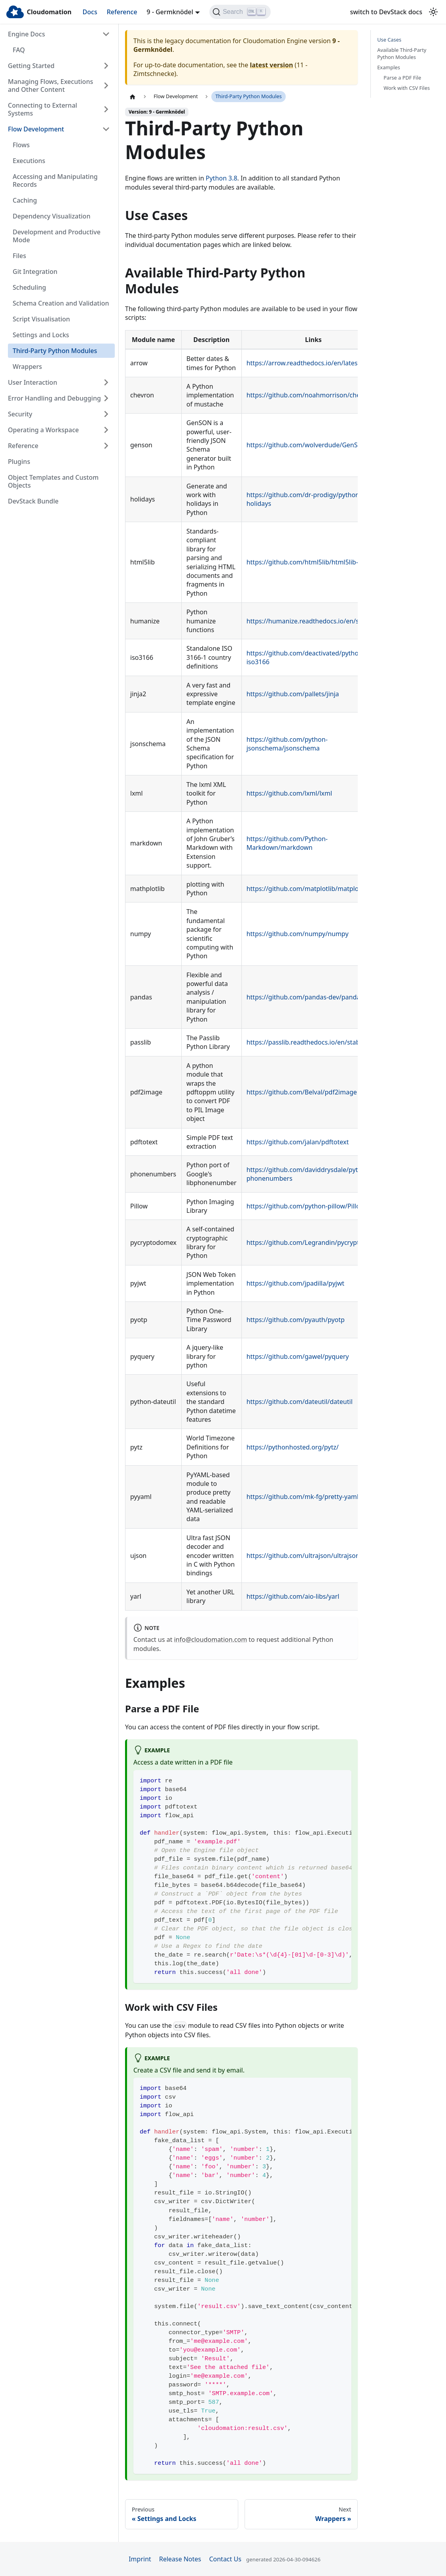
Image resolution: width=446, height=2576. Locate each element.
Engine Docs (26, 34)
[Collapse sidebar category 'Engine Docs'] (106, 34)
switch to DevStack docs (386, 12)
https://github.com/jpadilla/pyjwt (295, 1283)
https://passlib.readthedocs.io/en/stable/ (307, 1042)
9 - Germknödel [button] (170, 12)
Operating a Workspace (43, 430)
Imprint (140, 2559)
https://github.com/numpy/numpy (298, 933)
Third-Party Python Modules (55, 350)
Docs (90, 12)
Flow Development (36, 129)
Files (19, 255)
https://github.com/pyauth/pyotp (296, 1319)
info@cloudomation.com (210, 1639)
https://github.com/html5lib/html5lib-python (313, 562)
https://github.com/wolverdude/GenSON (307, 445)
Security (20, 414)
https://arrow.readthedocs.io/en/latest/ (304, 363)
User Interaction (32, 382)
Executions (29, 160)
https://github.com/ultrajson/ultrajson (303, 1555)
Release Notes (180, 2559)
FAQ (19, 50)
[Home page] (132, 96)
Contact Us (225, 2559)
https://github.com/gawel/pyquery (298, 1356)
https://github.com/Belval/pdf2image (302, 1092)
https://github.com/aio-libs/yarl (293, 1596)
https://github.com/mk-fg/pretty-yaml (303, 1496)
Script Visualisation (41, 319)
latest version (271, 65)
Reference (122, 12)
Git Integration (35, 271)
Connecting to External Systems (42, 109)
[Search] (240, 12)
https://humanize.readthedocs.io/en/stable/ (311, 621)
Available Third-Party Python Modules (401, 54)
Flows (21, 145)
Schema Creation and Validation (61, 303)
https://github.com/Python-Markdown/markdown (287, 843)
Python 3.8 (221, 178)
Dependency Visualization (51, 216)
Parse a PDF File (402, 77)
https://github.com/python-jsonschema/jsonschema (287, 743)
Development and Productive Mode (57, 236)
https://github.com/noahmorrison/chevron (310, 395)
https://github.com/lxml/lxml (289, 793)
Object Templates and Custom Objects (53, 481)
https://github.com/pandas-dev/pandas (305, 997)
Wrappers (27, 366)
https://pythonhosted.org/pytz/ (293, 1447)
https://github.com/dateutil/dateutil (300, 1401)
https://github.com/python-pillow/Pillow (306, 1206)
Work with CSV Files (406, 88)
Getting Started (31, 65)
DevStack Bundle (33, 501)
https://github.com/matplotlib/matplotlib (307, 888)
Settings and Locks (41, 335)
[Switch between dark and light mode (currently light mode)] (433, 12)
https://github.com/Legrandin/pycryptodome (313, 1242)
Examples (388, 67)
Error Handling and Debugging (54, 398)
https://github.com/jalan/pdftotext (298, 1142)
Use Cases (389, 39)
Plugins (19, 461)
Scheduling (29, 287)
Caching (25, 200)
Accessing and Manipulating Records (55, 180)
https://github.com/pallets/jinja (293, 694)
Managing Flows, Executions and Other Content (50, 85)
